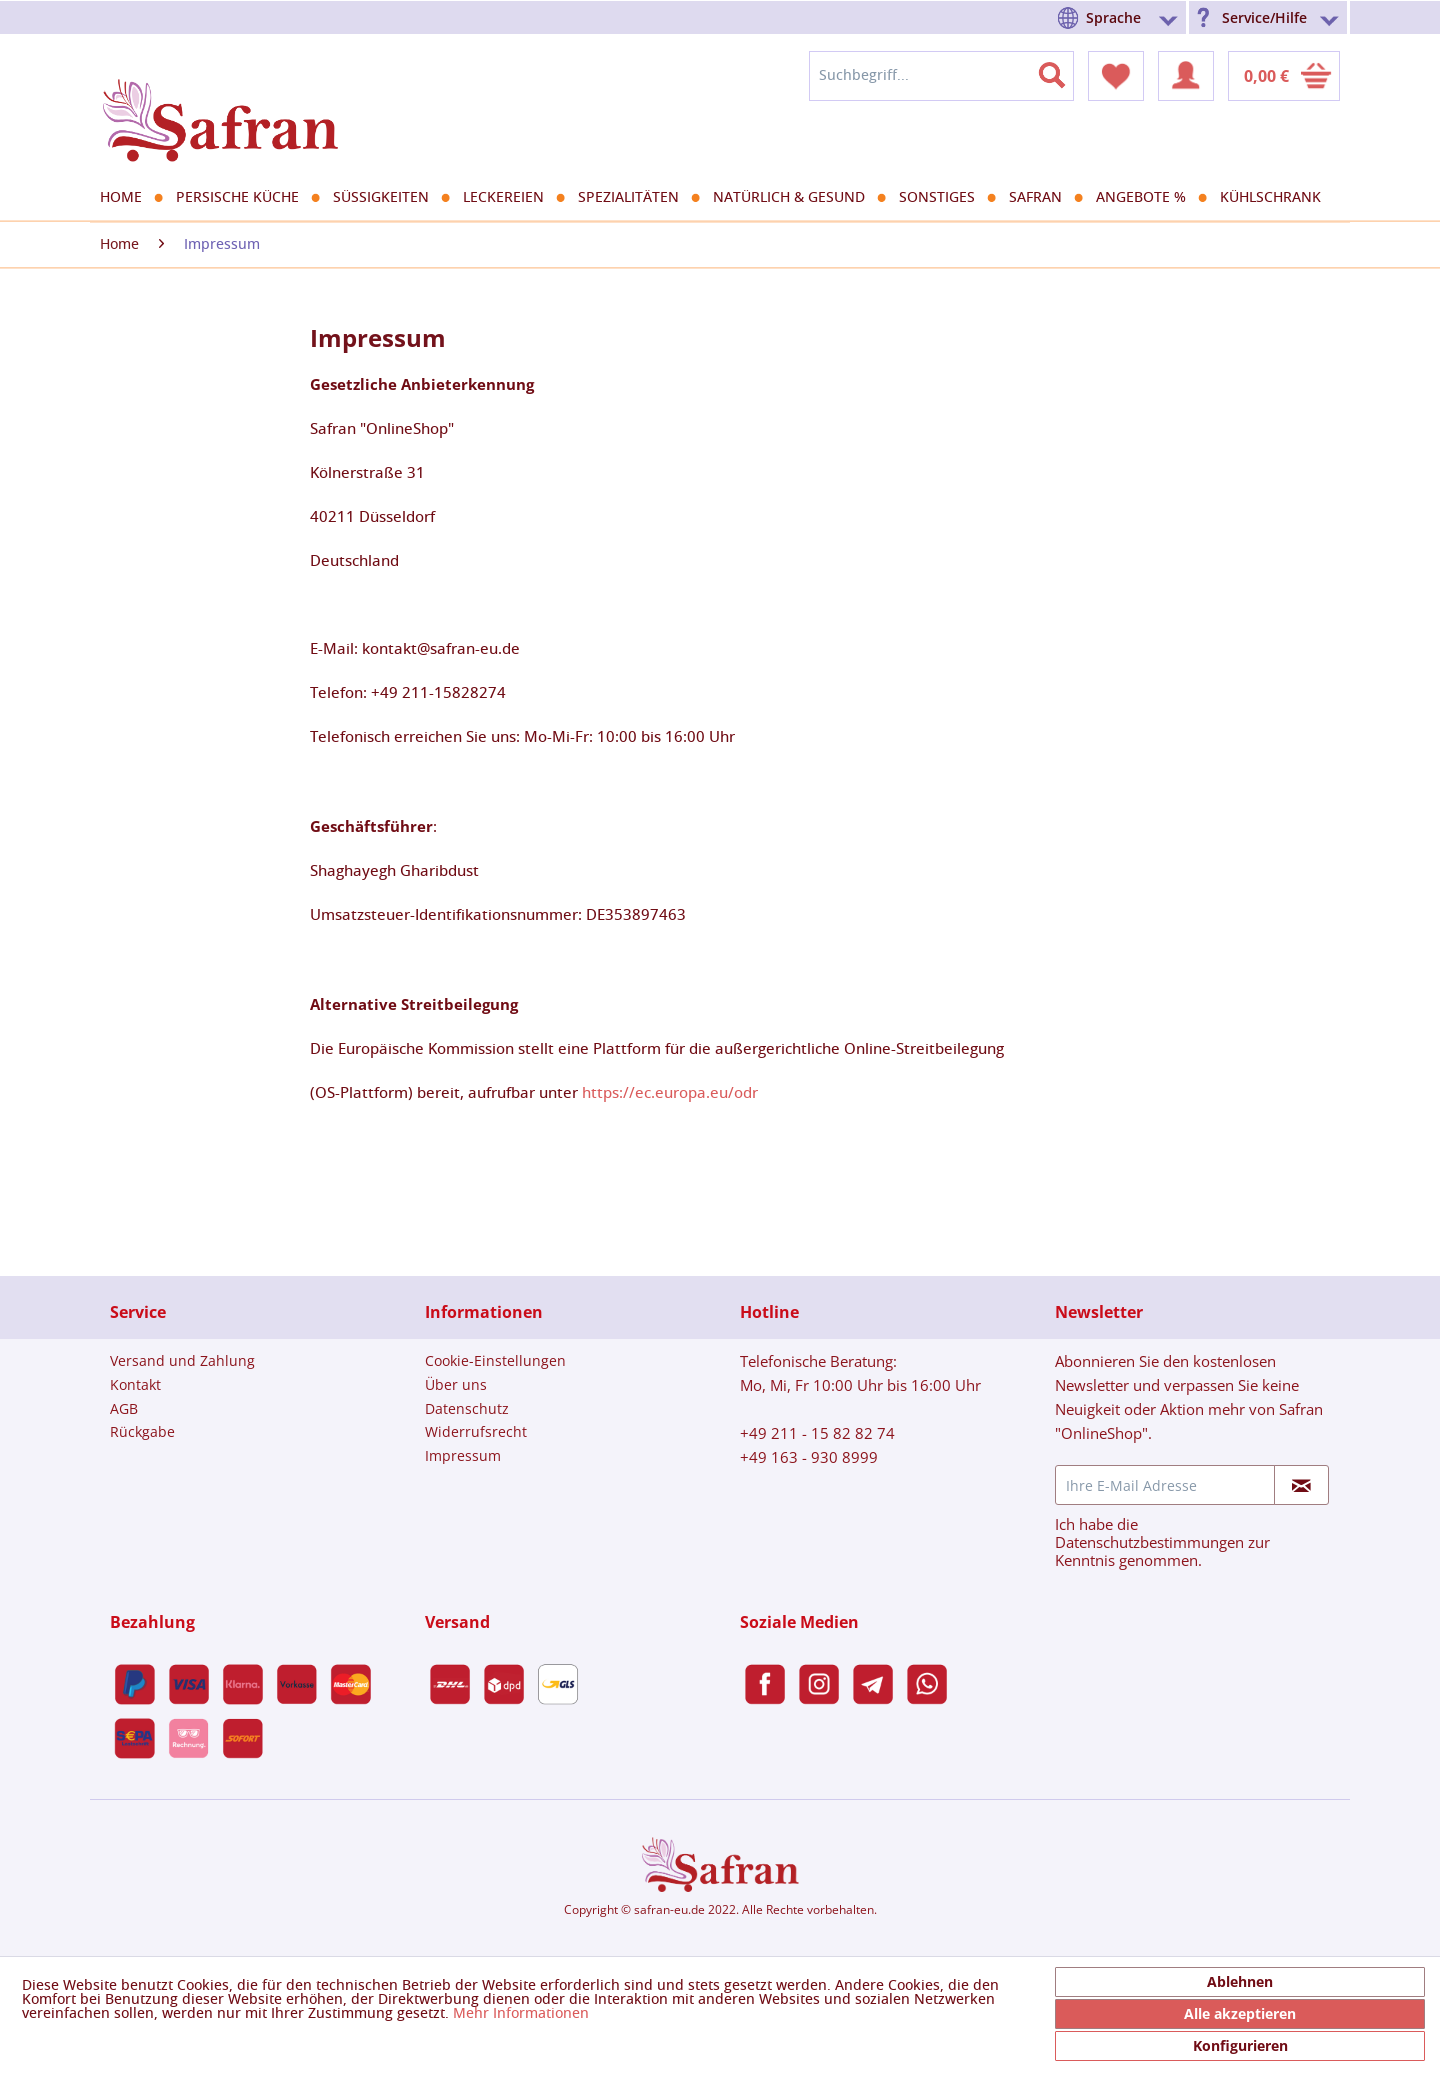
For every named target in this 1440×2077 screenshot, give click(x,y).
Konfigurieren (1240, 2045)
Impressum (463, 1455)
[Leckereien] (510, 198)
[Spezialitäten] (635, 198)
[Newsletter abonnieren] (1301, 1485)
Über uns (456, 1384)
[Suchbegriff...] (941, 76)
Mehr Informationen (521, 2014)
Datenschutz (467, 1408)
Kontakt (135, 1384)
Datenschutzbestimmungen (1149, 1542)
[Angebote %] (1148, 198)
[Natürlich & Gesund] (796, 198)
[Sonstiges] (944, 198)
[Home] (128, 198)
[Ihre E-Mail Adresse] (1165, 1485)
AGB (124, 1408)
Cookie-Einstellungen (495, 1360)
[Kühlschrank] (1277, 198)
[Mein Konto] (1186, 76)
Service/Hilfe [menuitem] (1264, 17)
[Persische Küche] (244, 198)
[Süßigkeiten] (388, 198)
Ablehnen (1240, 1981)
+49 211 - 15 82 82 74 (817, 1433)
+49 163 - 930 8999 (809, 1457)
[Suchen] (1064, 71)
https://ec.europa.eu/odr (670, 1093)
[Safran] (1042, 198)
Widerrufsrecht (476, 1431)
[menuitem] (1121, 17)
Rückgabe (142, 1431)
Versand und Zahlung (182, 1360)
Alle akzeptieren (1240, 2013)
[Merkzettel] (1116, 76)
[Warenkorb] (1284, 76)
